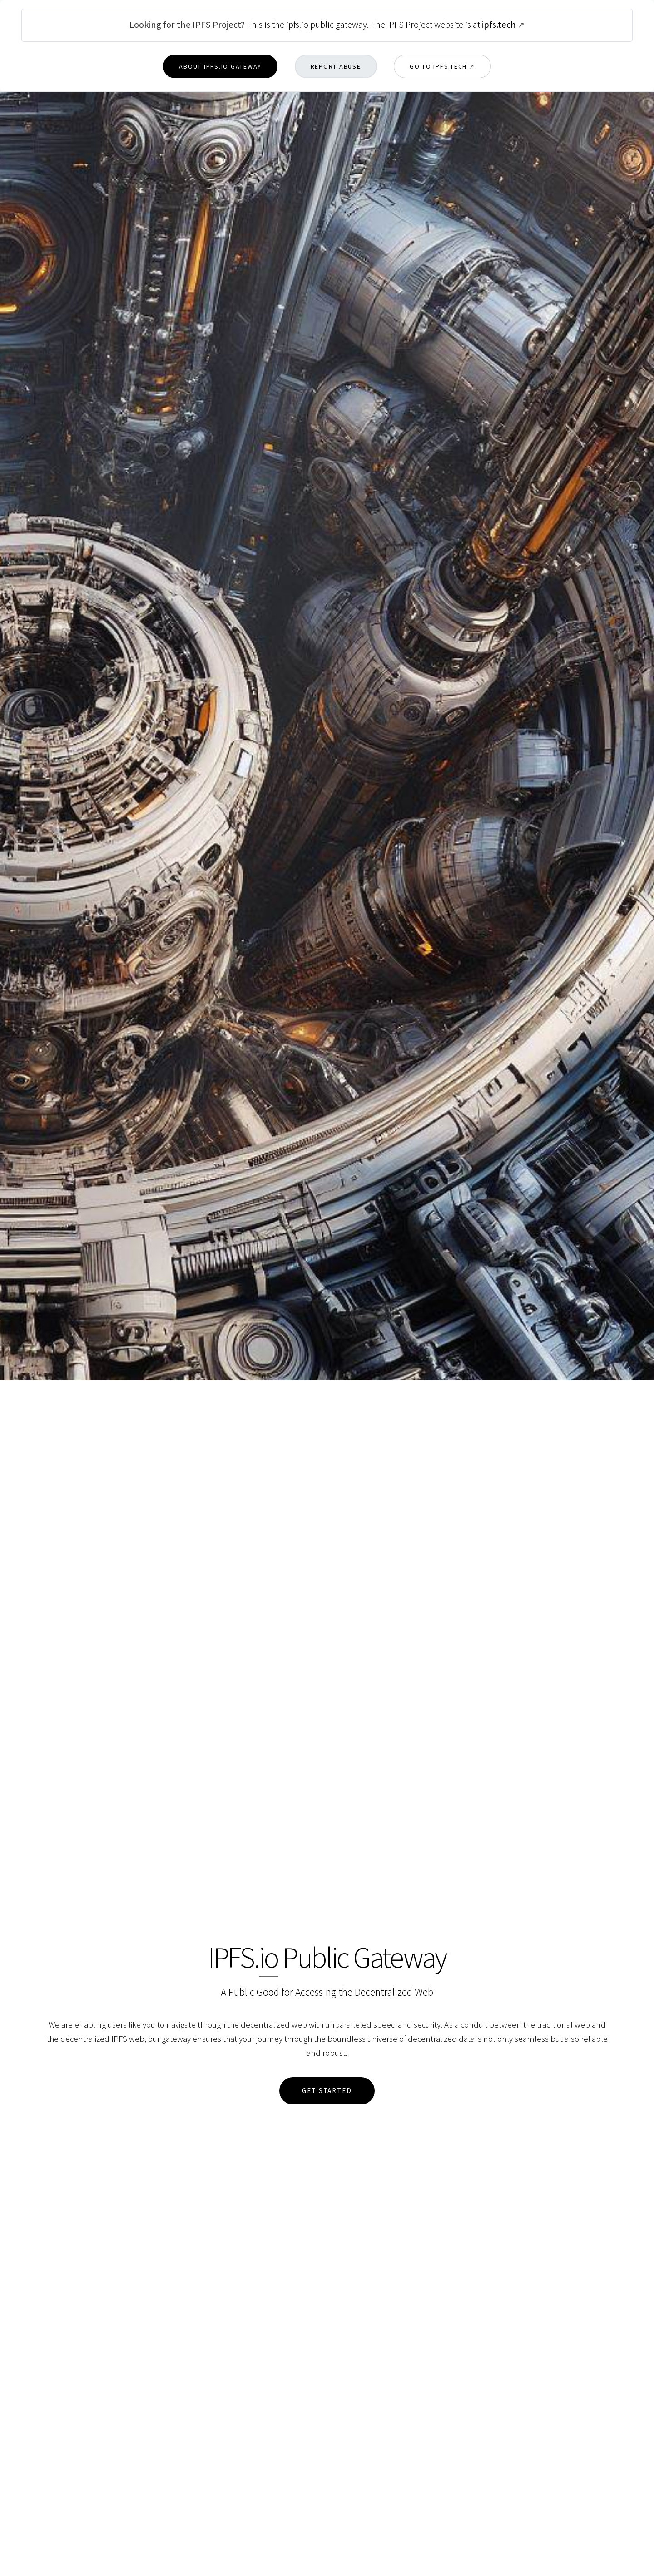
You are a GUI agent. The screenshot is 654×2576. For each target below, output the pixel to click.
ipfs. (499, 24)
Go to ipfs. (438, 66)
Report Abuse (336, 66)
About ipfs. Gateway (220, 66)
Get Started (327, 2090)
